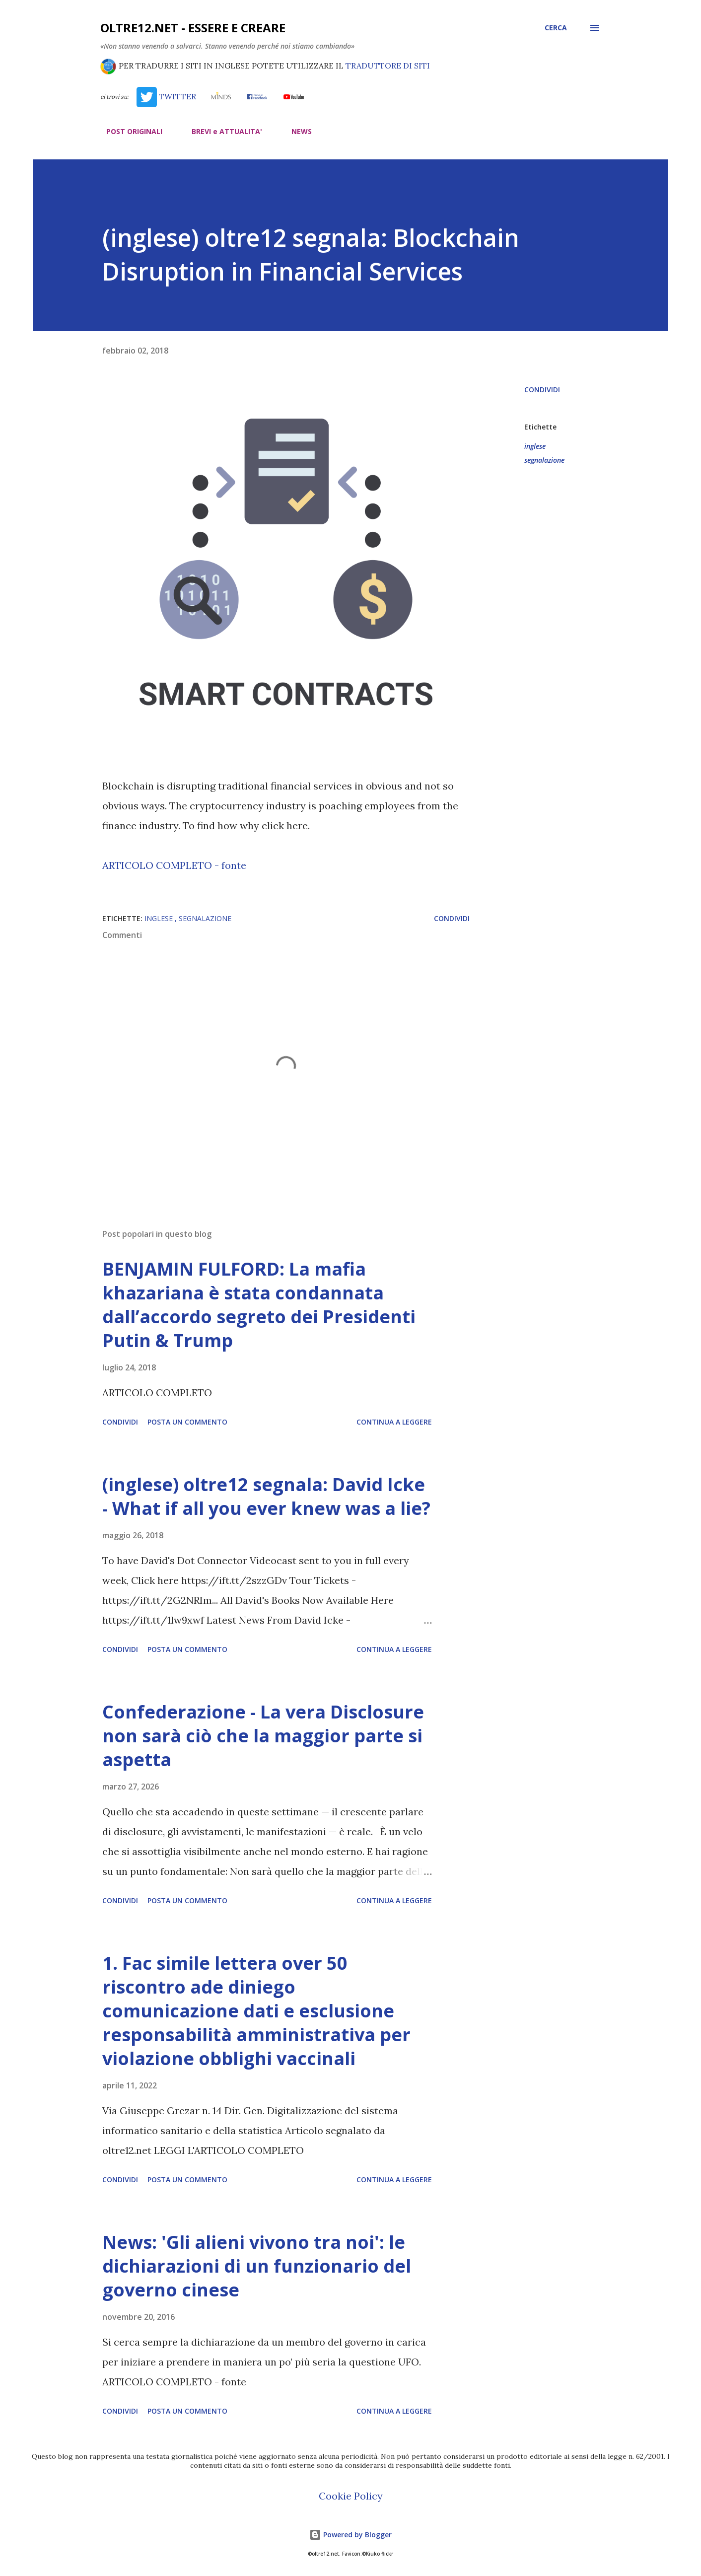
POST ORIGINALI (128, 131)
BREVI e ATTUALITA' (221, 131)
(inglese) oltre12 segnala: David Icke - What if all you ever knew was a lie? (266, 1496)
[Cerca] (556, 28)
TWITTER (166, 96)
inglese (535, 446)
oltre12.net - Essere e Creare (192, 27)
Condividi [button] (542, 389)
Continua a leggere (394, 1422)
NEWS (295, 131)
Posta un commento (187, 1422)
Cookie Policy (351, 2496)
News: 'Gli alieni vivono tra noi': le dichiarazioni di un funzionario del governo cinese (256, 2266)
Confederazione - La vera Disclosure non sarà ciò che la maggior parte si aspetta (263, 1736)
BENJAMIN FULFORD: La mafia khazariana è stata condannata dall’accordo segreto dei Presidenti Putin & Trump (259, 1305)
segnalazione (544, 460)
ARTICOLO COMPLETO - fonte (174, 865)
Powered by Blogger (350, 2534)
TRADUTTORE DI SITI (388, 66)
